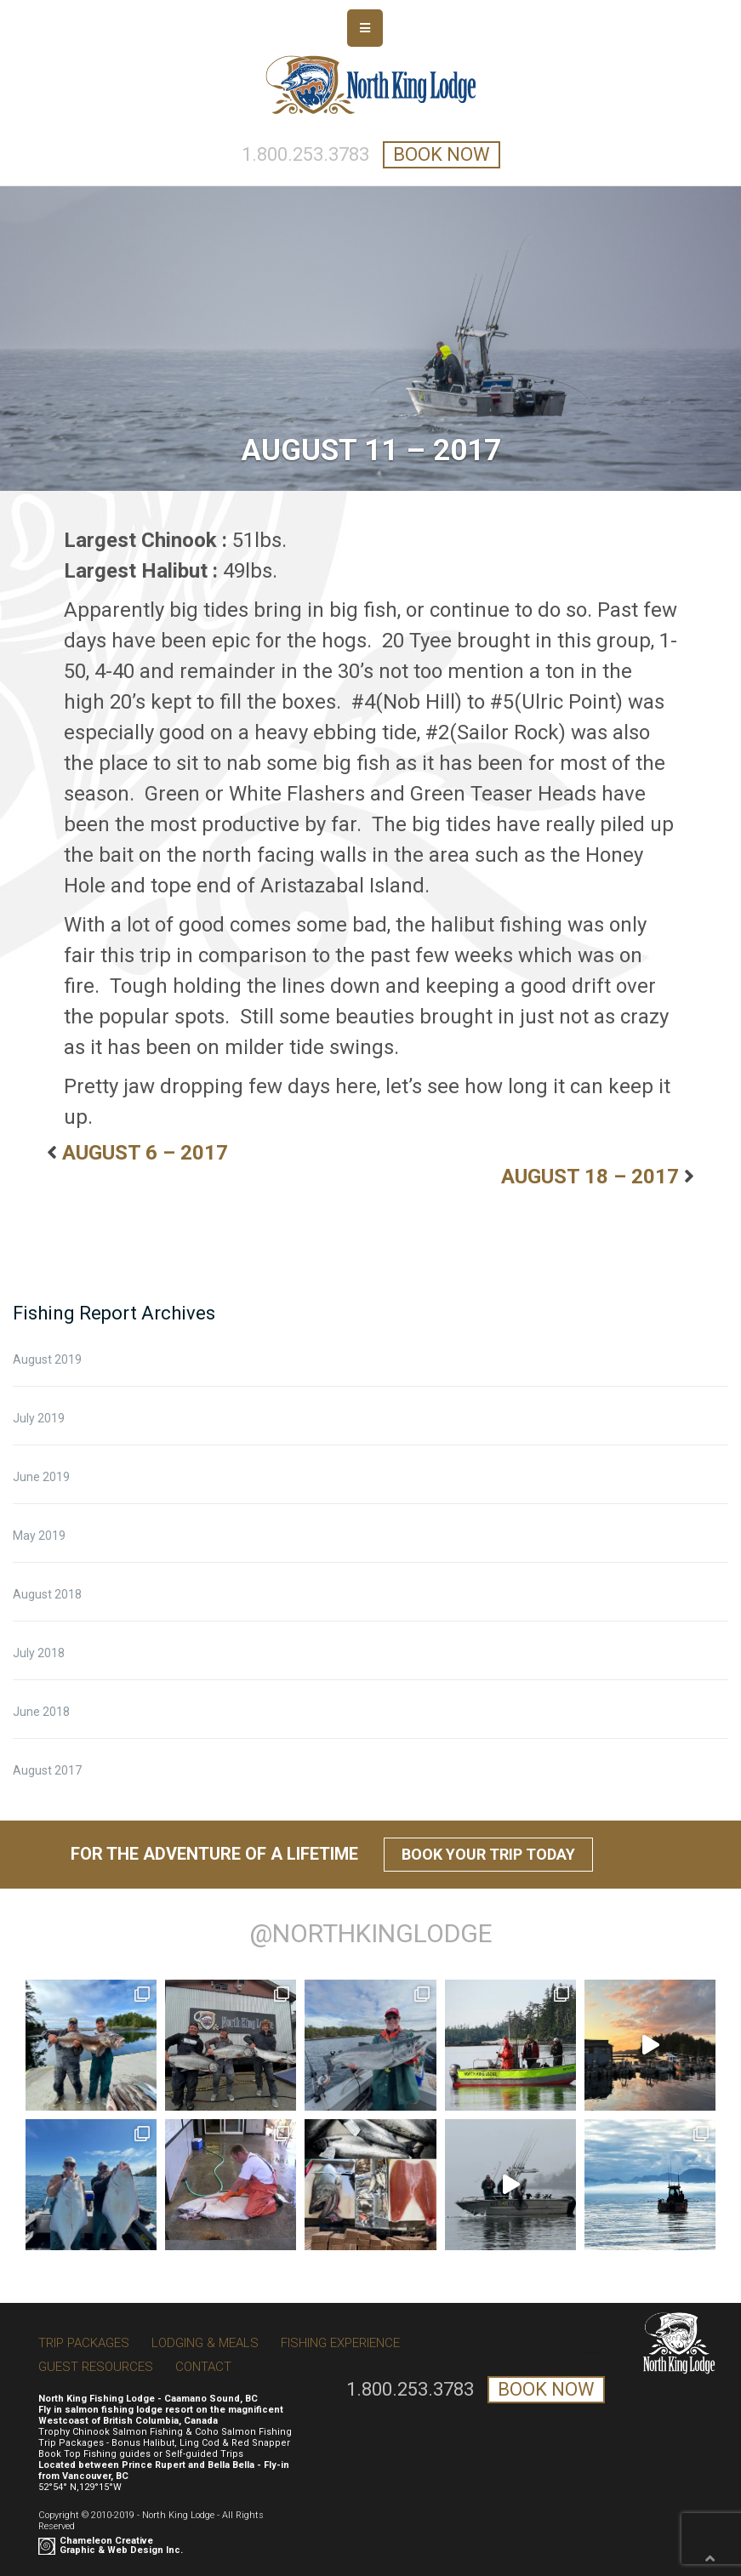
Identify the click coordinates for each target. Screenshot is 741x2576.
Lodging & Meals (205, 2343)
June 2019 (41, 1477)
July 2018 (39, 1653)
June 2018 (41, 1711)
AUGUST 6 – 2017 (145, 1153)
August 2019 (47, 1359)
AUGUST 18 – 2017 (590, 1176)
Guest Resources (95, 2366)
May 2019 (39, 1535)
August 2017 (47, 1770)
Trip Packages (83, 2343)
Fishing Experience (340, 2343)
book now (441, 154)
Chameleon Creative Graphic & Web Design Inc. (121, 2545)
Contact (203, 2366)
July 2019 (39, 1418)
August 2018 (47, 1594)
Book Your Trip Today (488, 1854)
